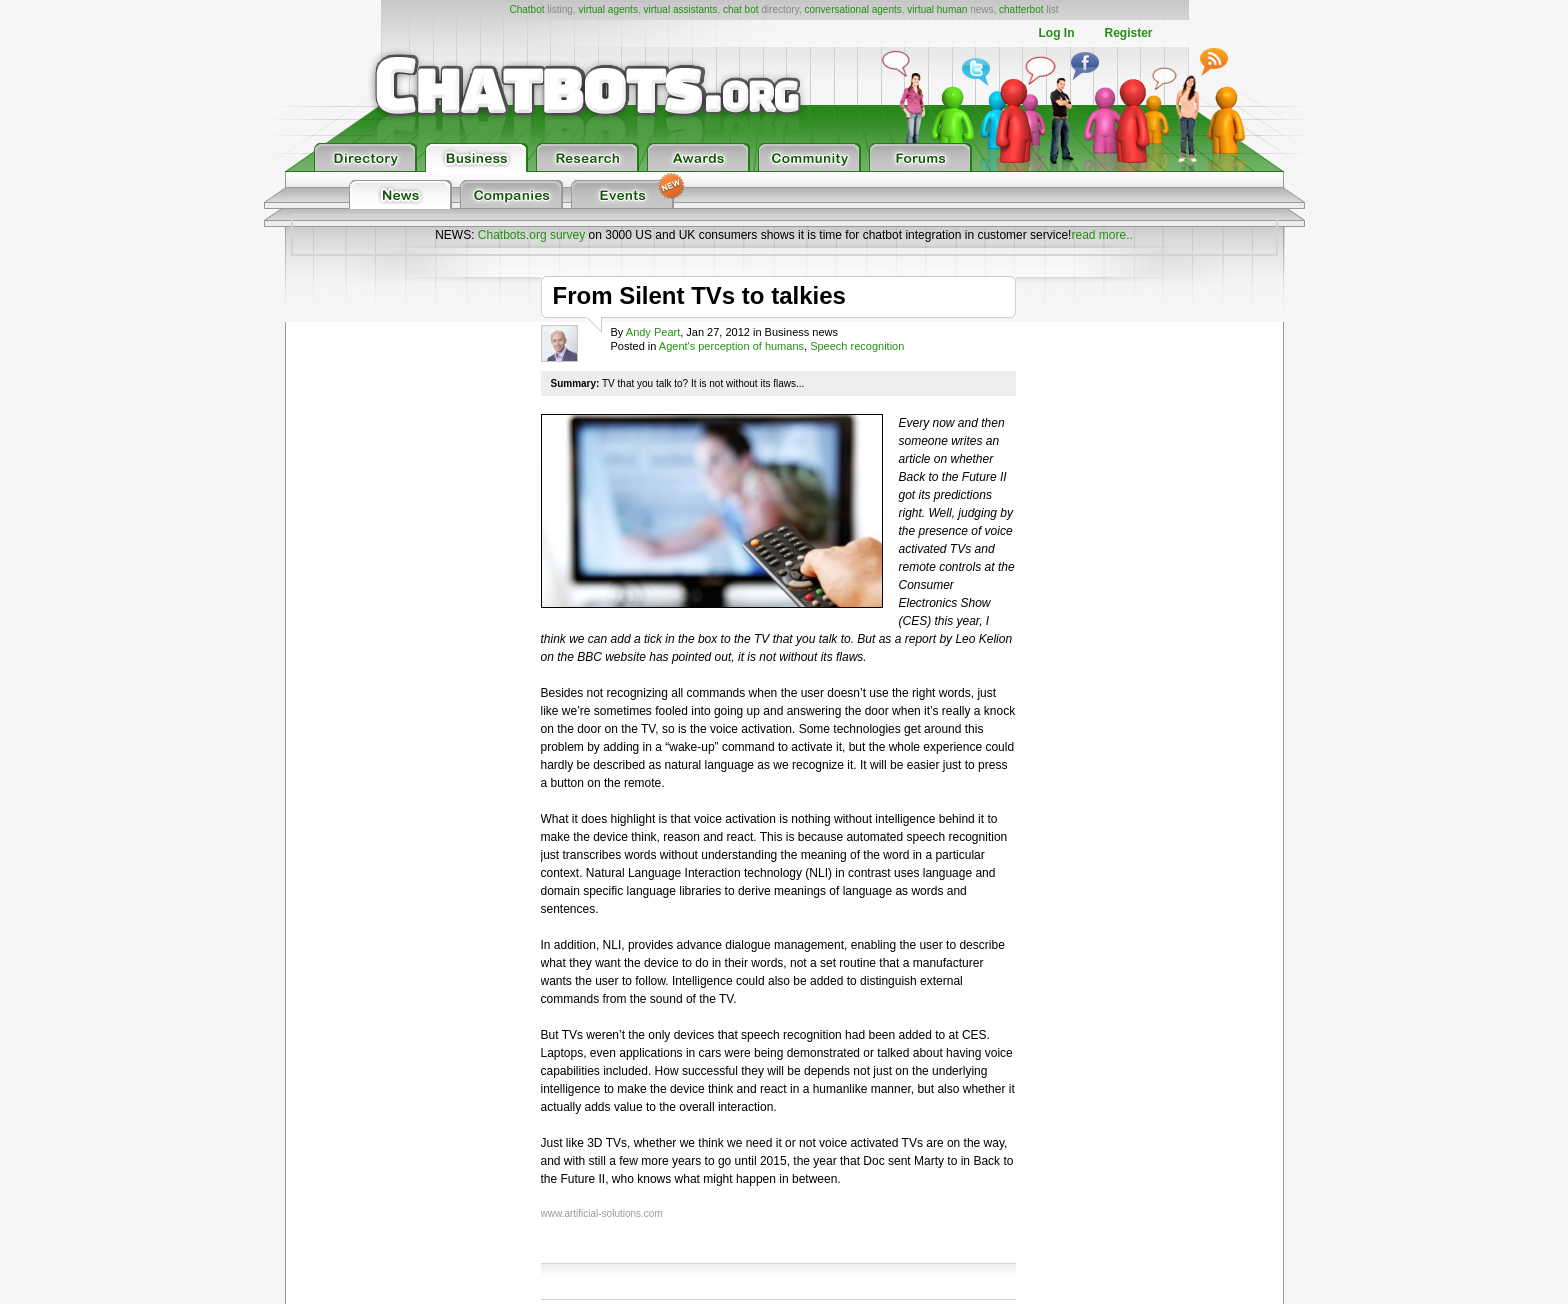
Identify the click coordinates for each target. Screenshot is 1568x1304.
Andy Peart (653, 332)
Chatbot (526, 9)
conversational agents (852, 9)
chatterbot (1021, 9)
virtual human (937, 9)
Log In (1056, 33)
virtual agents (607, 9)
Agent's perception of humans (731, 346)
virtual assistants (680, 9)
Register (1128, 33)
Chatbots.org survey (531, 235)
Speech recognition (857, 346)
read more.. (1101, 235)
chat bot (741, 9)
